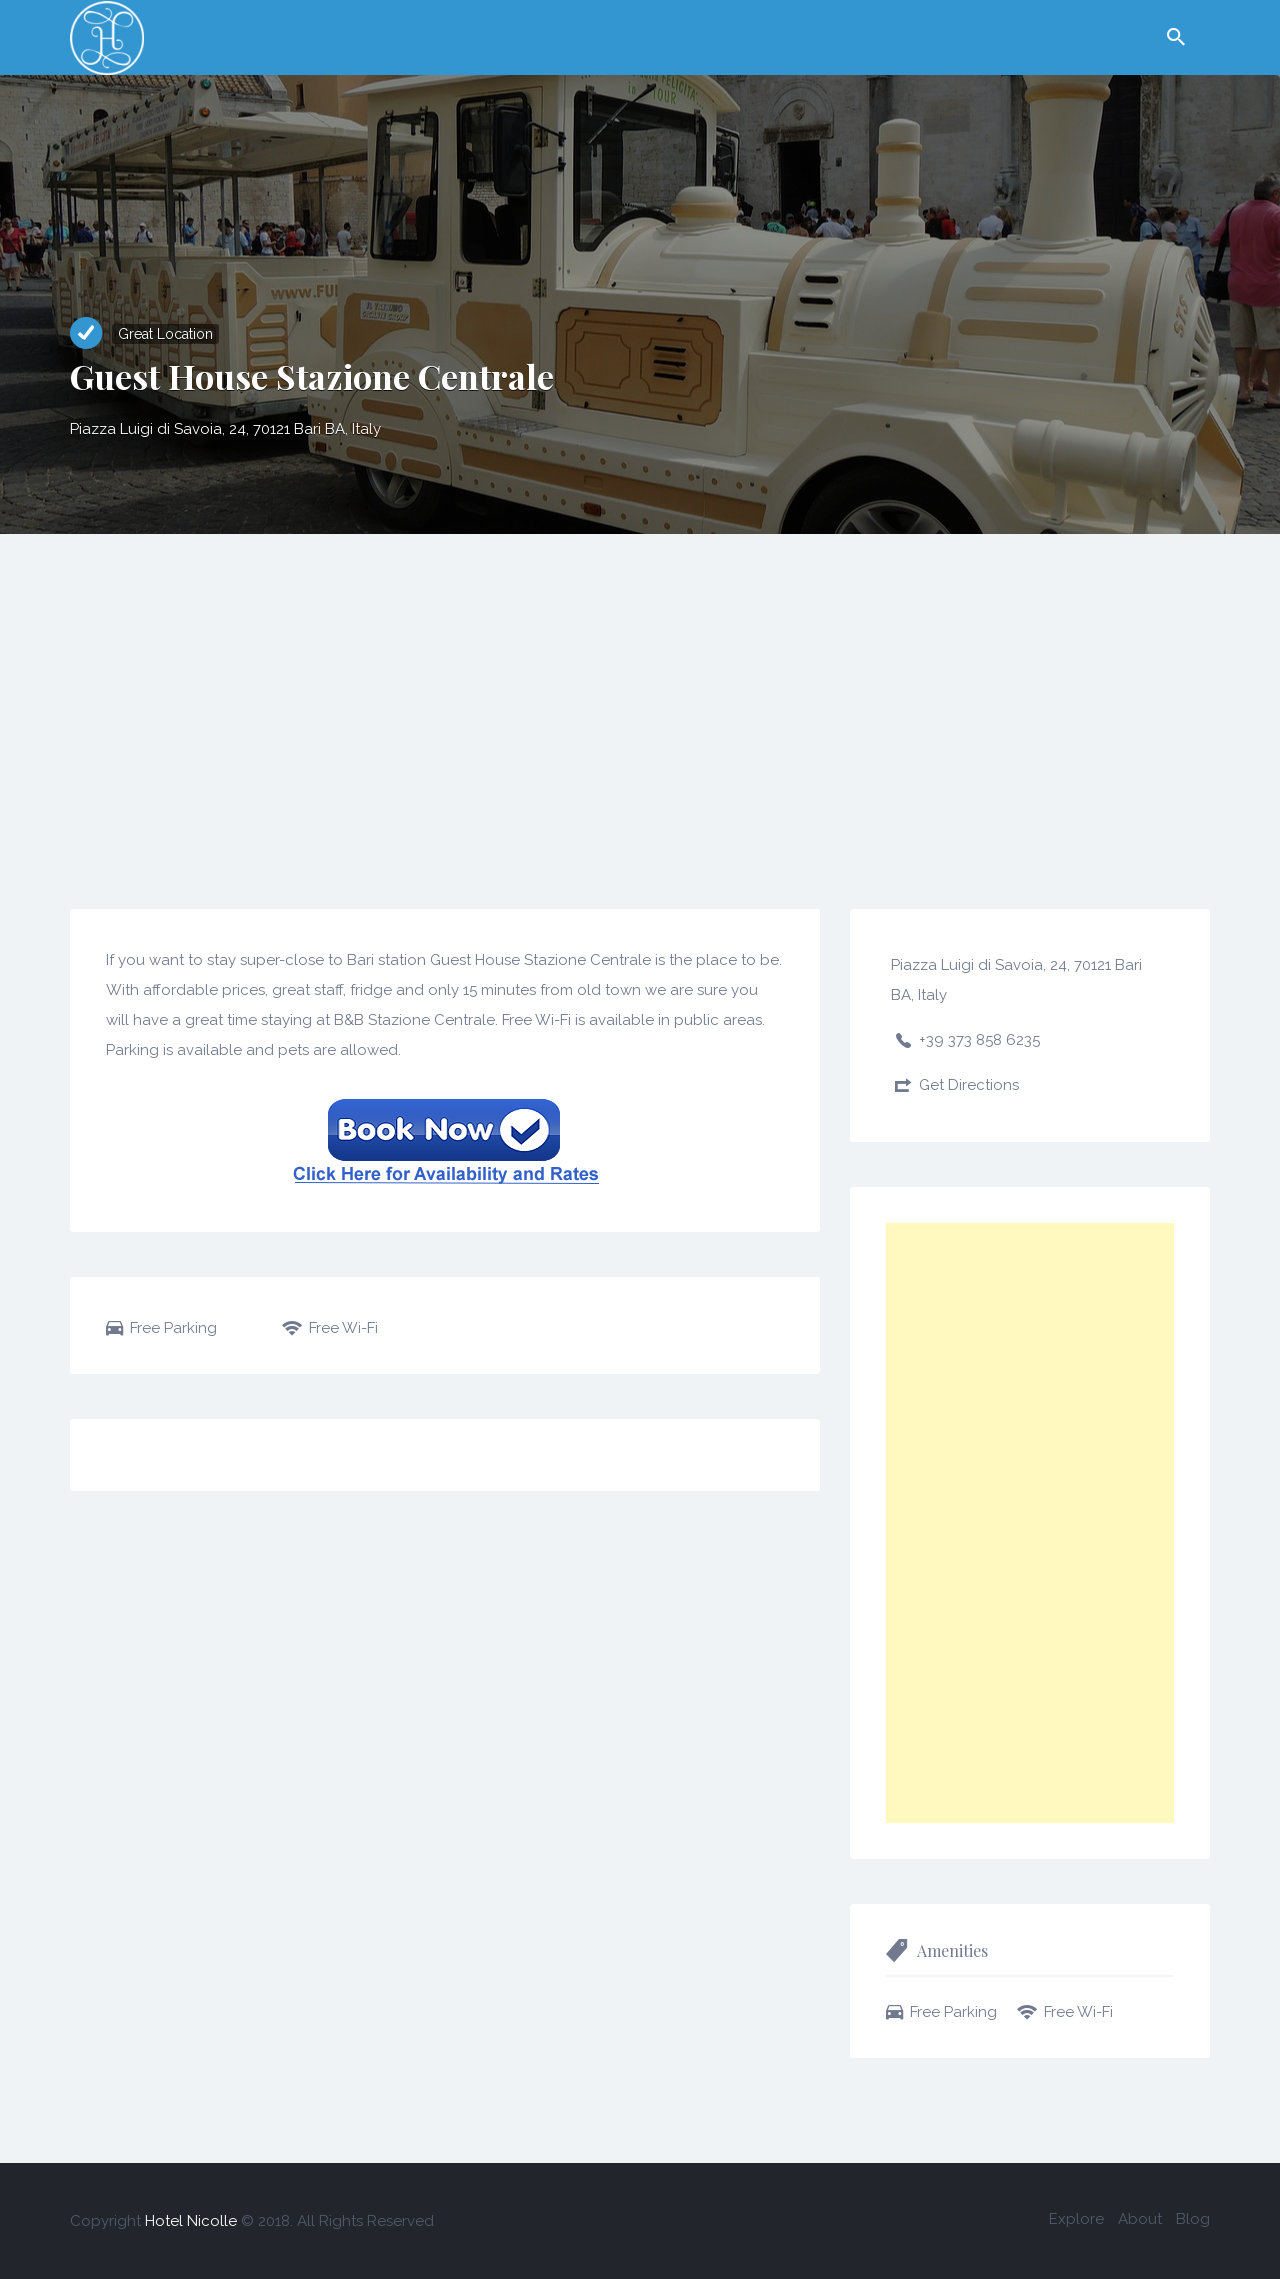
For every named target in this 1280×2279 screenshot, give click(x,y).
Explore (1076, 2219)
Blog (1193, 2219)
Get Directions (969, 1085)
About (1140, 2219)
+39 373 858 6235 (979, 1040)
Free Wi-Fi (343, 1328)
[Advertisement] (640, 684)
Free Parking (173, 1328)
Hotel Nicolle (191, 2221)
